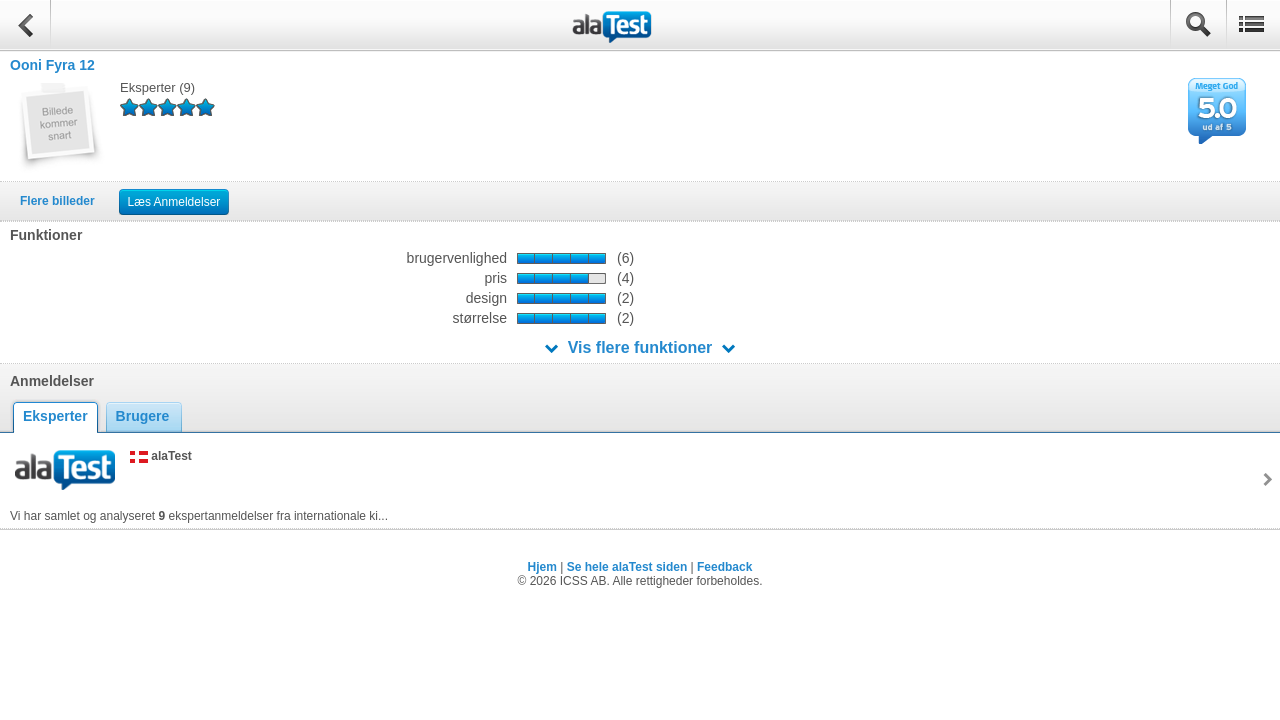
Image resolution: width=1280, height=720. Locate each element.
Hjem (542, 567)
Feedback (724, 567)
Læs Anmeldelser (174, 202)
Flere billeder (57, 201)
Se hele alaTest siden (627, 567)
